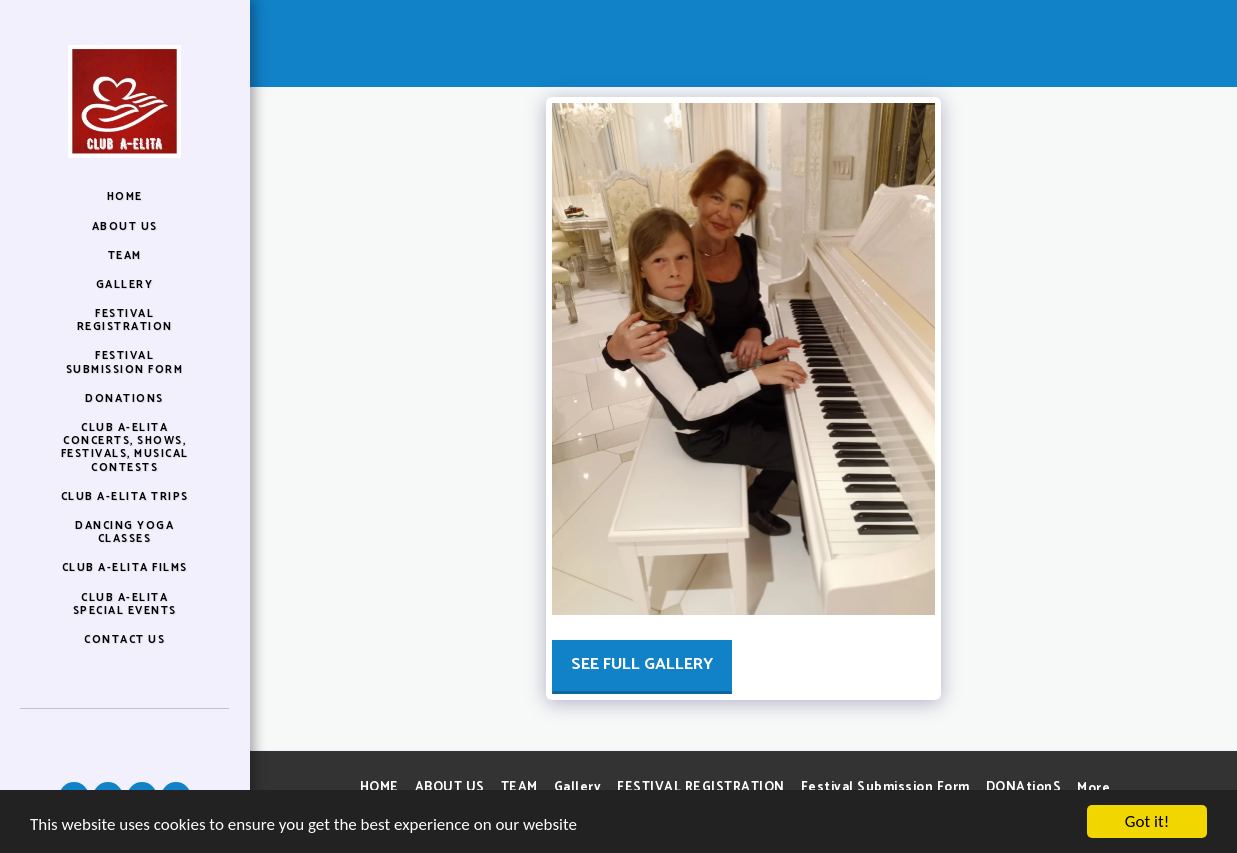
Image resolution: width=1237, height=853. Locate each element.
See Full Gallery (642, 664)
